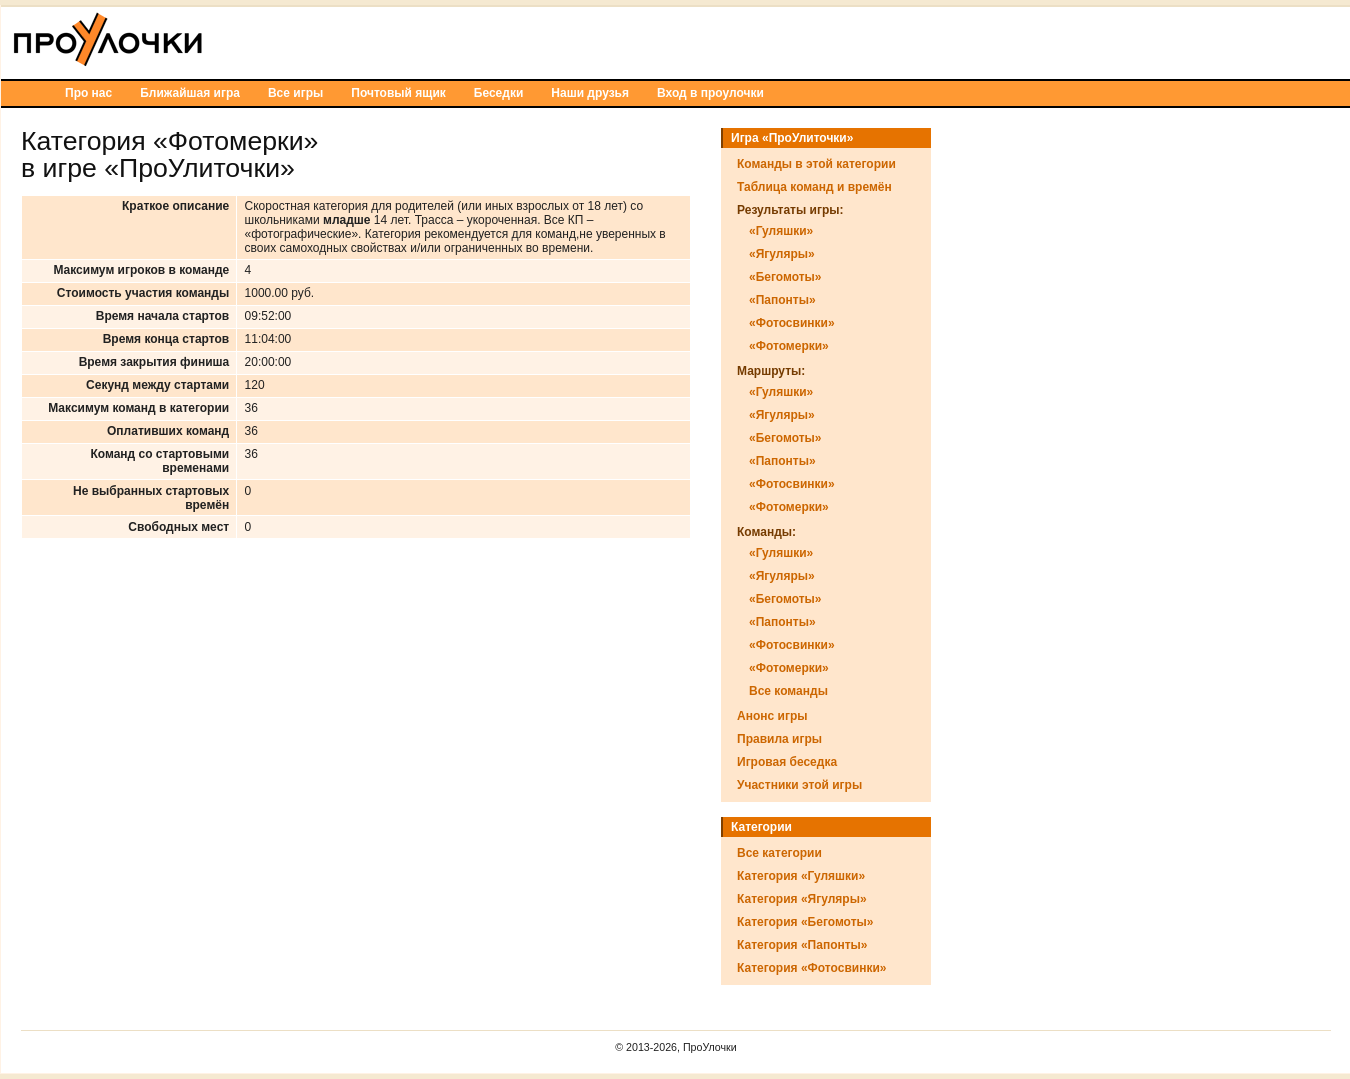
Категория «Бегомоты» (805, 922)
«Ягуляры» (782, 254)
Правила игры (779, 739)
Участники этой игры (799, 785)
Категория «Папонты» (802, 945)
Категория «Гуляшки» (801, 876)
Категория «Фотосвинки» (811, 968)
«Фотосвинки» (792, 323)
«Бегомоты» (785, 277)
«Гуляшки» (781, 231)
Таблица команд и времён (814, 187)
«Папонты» (782, 300)
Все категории (779, 853)
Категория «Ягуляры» (802, 899)
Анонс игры (772, 716)
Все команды (788, 691)
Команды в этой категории (816, 164)
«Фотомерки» (789, 346)
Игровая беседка (787, 762)
